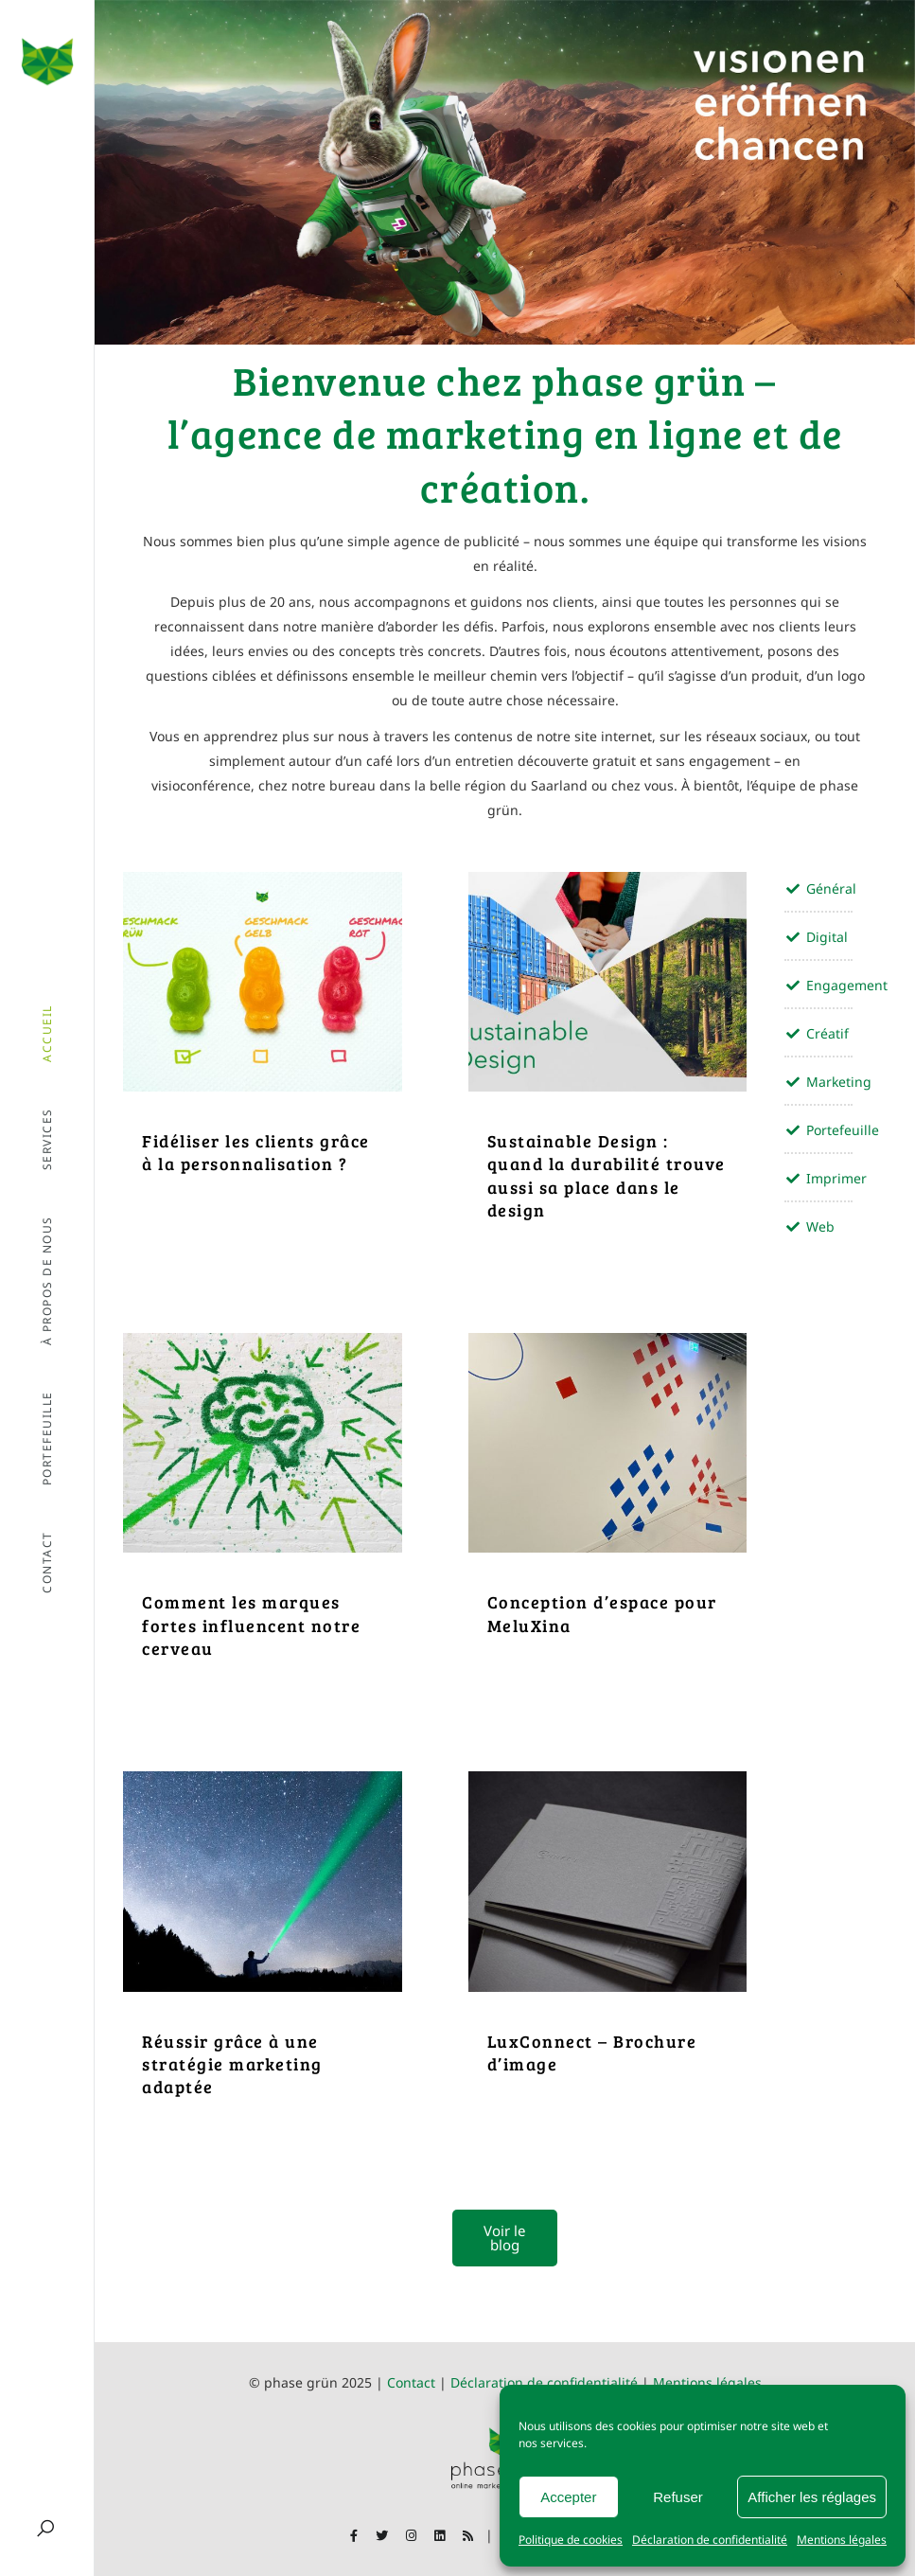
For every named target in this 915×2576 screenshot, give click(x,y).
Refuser (678, 2497)
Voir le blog (504, 2237)
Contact (411, 2382)
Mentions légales (842, 2540)
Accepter (568, 2497)
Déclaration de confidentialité (709, 2540)
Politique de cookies (571, 2540)
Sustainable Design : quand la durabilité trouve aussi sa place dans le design (606, 1175)
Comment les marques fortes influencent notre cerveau (251, 1625)
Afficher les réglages (812, 2497)
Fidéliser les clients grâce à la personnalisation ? (256, 1152)
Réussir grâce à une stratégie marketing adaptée (232, 2064)
